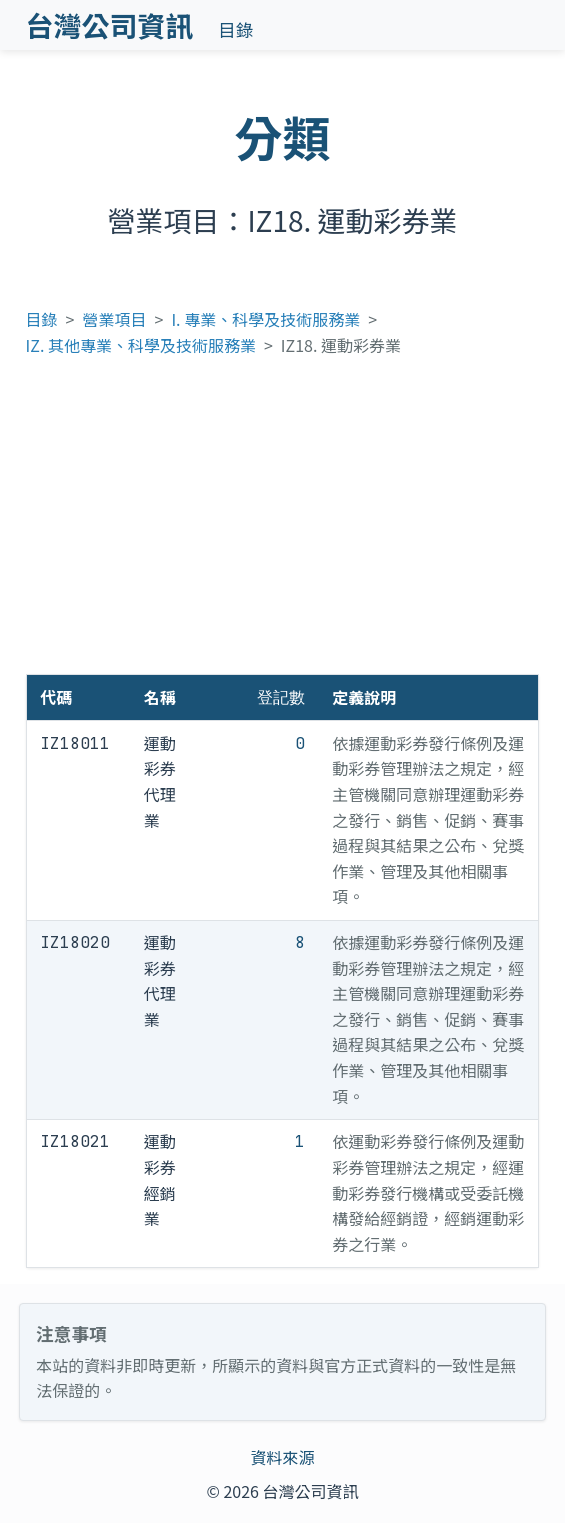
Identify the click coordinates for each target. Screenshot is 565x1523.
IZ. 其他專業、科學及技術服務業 (141, 345)
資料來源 (282, 1457)
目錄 (235, 29)
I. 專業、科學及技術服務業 (265, 319)
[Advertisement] (283, 524)
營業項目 (115, 319)
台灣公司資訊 (110, 25)
